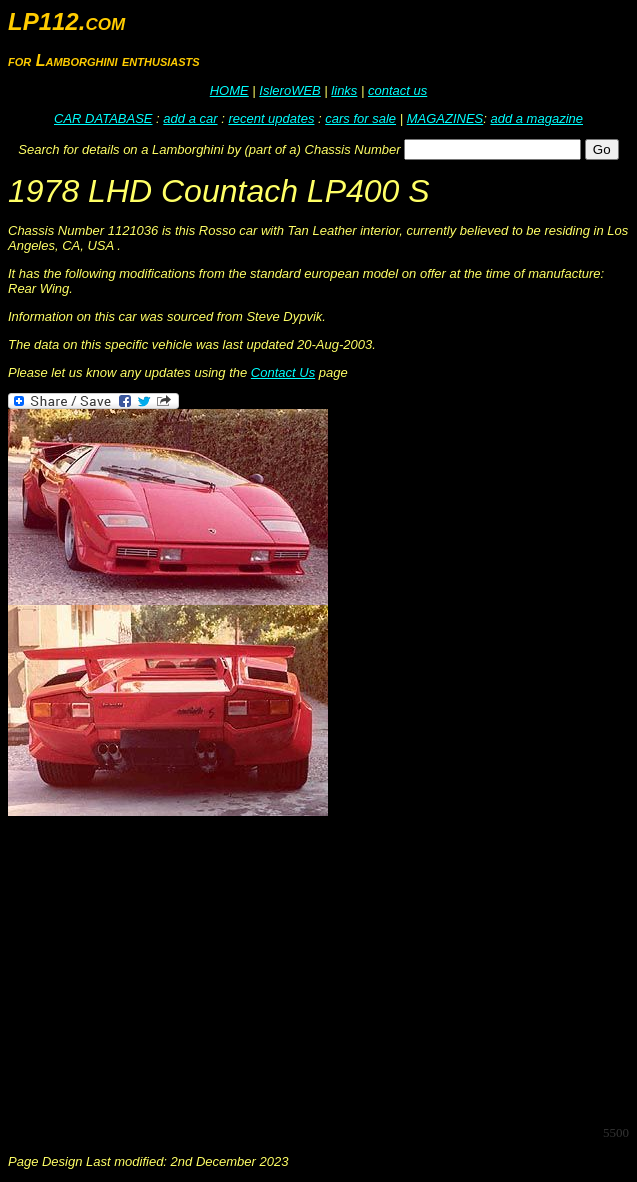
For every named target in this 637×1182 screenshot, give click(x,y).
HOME (229, 90)
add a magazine (536, 118)
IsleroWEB (289, 90)
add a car (190, 118)
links (344, 90)
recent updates (271, 118)
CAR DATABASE (103, 118)
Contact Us (283, 372)
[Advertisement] (322, 969)
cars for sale (360, 118)
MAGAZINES (445, 118)
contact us (397, 90)
